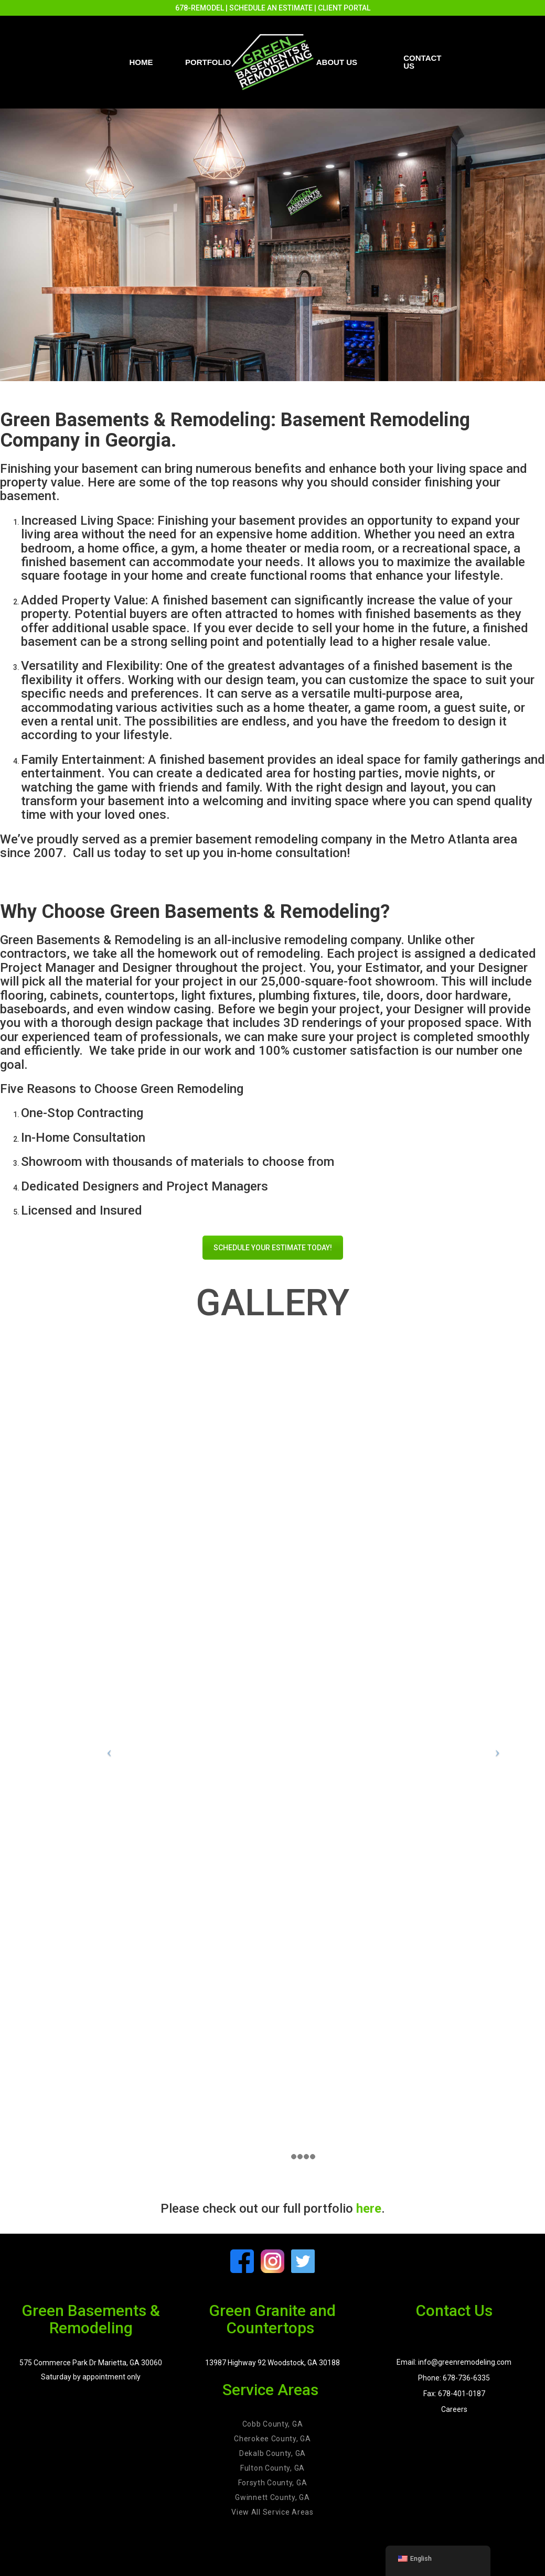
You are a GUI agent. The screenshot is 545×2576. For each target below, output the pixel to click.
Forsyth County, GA (272, 2482)
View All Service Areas (272, 2512)
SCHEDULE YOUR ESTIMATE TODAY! (272, 1247)
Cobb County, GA (272, 2424)
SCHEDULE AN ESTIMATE (271, 8)
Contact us (422, 61)
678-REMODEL (199, 8)
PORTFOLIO (208, 62)
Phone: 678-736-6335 (454, 2378)
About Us (336, 62)
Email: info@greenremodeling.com (454, 2362)
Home (141, 62)
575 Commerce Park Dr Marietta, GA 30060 (90, 2362)
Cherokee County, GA (272, 2438)
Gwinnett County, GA (272, 2497)
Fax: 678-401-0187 (454, 2393)
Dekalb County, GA (272, 2453)
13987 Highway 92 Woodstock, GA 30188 (272, 2362)
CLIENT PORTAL (344, 8)
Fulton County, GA (272, 2468)
